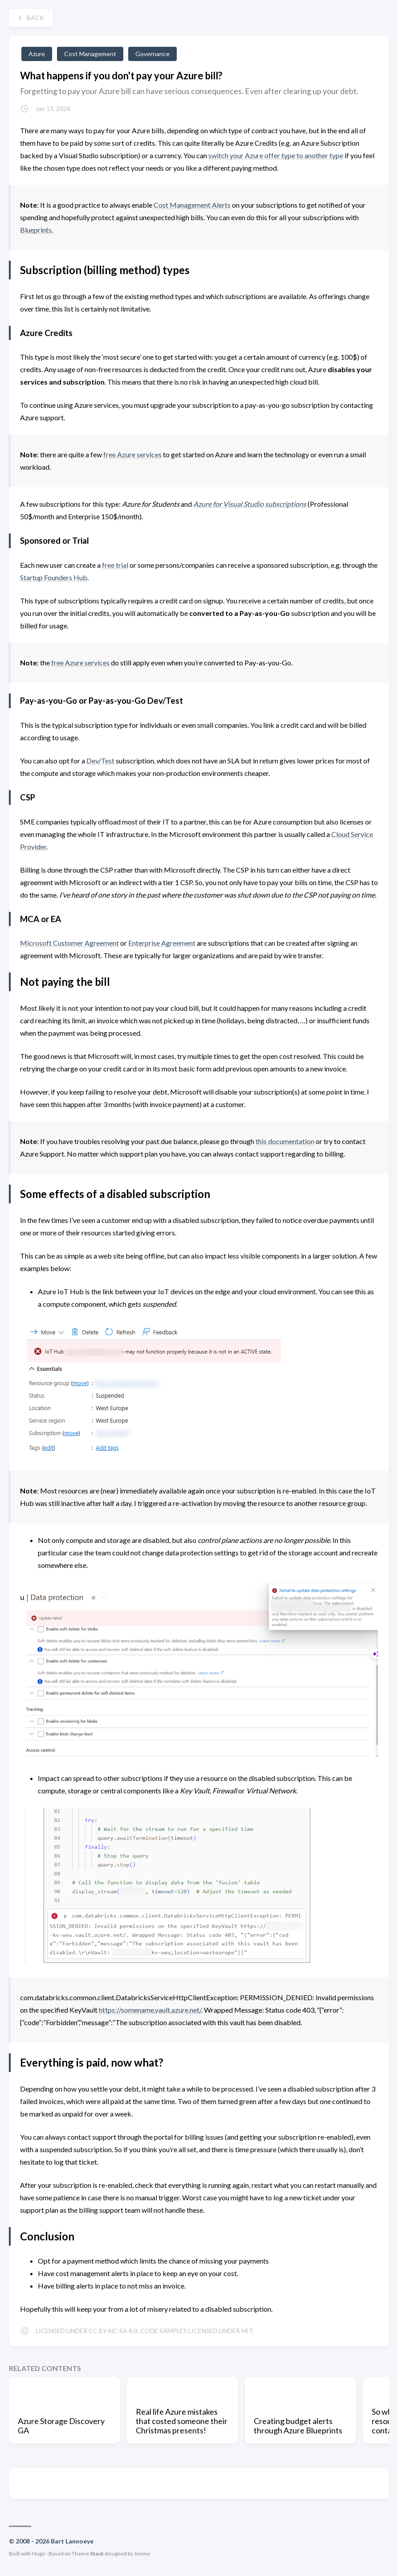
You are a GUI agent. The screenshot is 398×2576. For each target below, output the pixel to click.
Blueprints (36, 230)
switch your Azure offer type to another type (275, 155)
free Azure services (132, 454)
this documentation (285, 1141)
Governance (152, 53)
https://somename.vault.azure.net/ (150, 2010)
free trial (115, 565)
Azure (36, 53)
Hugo (38, 2553)
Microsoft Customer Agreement (69, 943)
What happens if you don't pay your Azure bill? (121, 76)
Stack (97, 2553)
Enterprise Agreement (161, 943)
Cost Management (90, 53)
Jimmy (142, 2553)
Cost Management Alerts (192, 205)
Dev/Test (100, 760)
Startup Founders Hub (53, 577)
